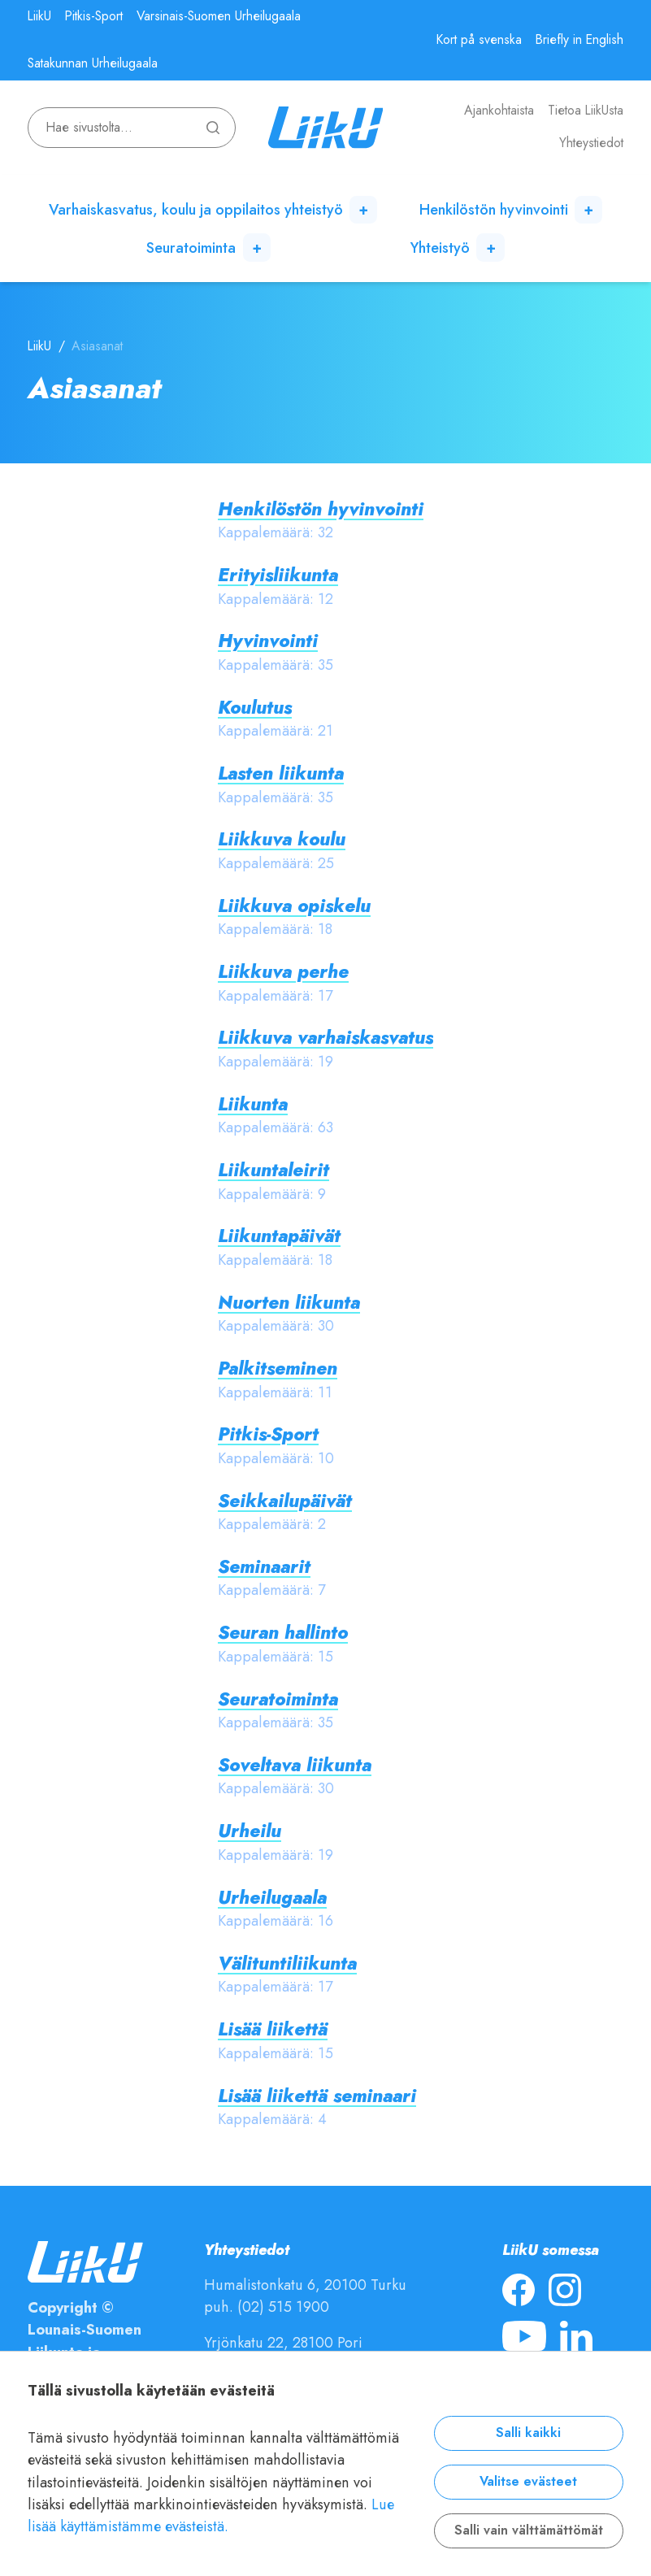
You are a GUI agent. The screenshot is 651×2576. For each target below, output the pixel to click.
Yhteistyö (440, 247)
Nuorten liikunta (289, 1302)
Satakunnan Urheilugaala (93, 63)
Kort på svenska (479, 40)
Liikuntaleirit (273, 1170)
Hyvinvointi (268, 641)
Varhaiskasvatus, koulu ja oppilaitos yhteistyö (196, 209)
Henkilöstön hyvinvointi (493, 209)
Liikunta (253, 1104)
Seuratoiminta (191, 247)
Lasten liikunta (281, 773)
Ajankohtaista (499, 110)
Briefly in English (579, 40)
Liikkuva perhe (283, 971)
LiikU (39, 16)
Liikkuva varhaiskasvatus (325, 1037)
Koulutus (255, 707)
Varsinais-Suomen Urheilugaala (219, 16)
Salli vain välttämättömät (528, 2530)
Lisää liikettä (273, 2029)
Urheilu (249, 1831)
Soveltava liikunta (294, 1765)
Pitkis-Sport (94, 16)
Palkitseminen (277, 1368)
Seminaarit (264, 1566)
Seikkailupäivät (285, 1501)
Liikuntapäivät (279, 1236)
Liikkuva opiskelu (294, 906)
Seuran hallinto (283, 1632)
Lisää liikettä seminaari (317, 2096)
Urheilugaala (272, 1897)
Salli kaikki (528, 2433)
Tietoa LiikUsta (585, 110)
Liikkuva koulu (281, 839)
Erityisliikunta (278, 575)
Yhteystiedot (591, 143)
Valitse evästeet (528, 2482)
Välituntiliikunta (287, 1963)
